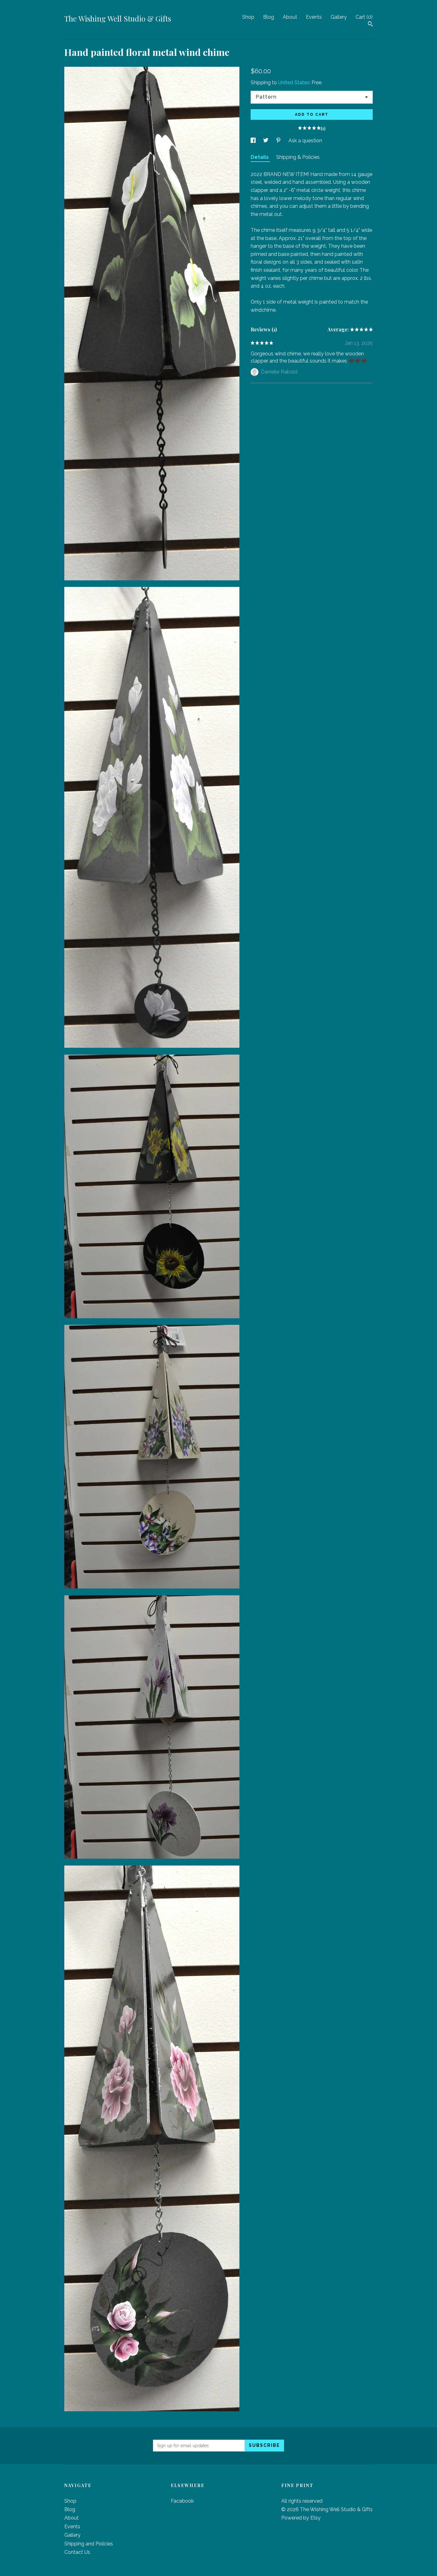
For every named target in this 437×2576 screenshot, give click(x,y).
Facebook (182, 2501)
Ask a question (305, 141)
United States (293, 82)
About (290, 17)
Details (260, 157)
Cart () (364, 17)
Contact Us (77, 2552)
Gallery (339, 17)
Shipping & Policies (298, 157)
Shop (248, 17)
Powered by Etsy (301, 2518)
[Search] (370, 24)
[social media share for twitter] (266, 141)
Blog (268, 17)
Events (314, 17)
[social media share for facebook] (254, 141)
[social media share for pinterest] (279, 141)
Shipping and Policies (88, 2544)
